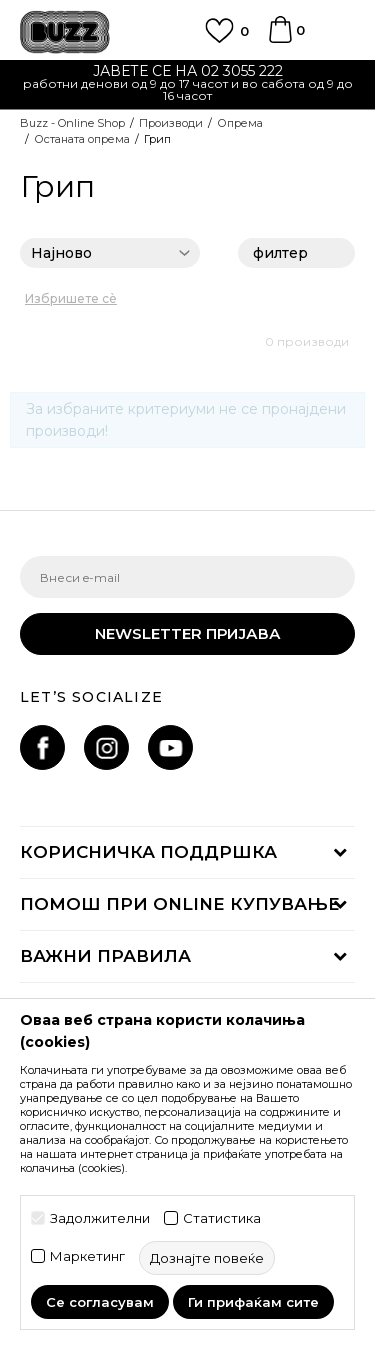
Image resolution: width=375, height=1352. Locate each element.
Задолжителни (100, 1218)
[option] (187, 85)
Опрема (240, 123)
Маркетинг (87, 1256)
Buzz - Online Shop (72, 123)
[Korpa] (280, 39)
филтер (296, 254)
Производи (171, 123)
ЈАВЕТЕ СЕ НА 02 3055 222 (188, 71)
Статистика (222, 1218)
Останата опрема (82, 139)
